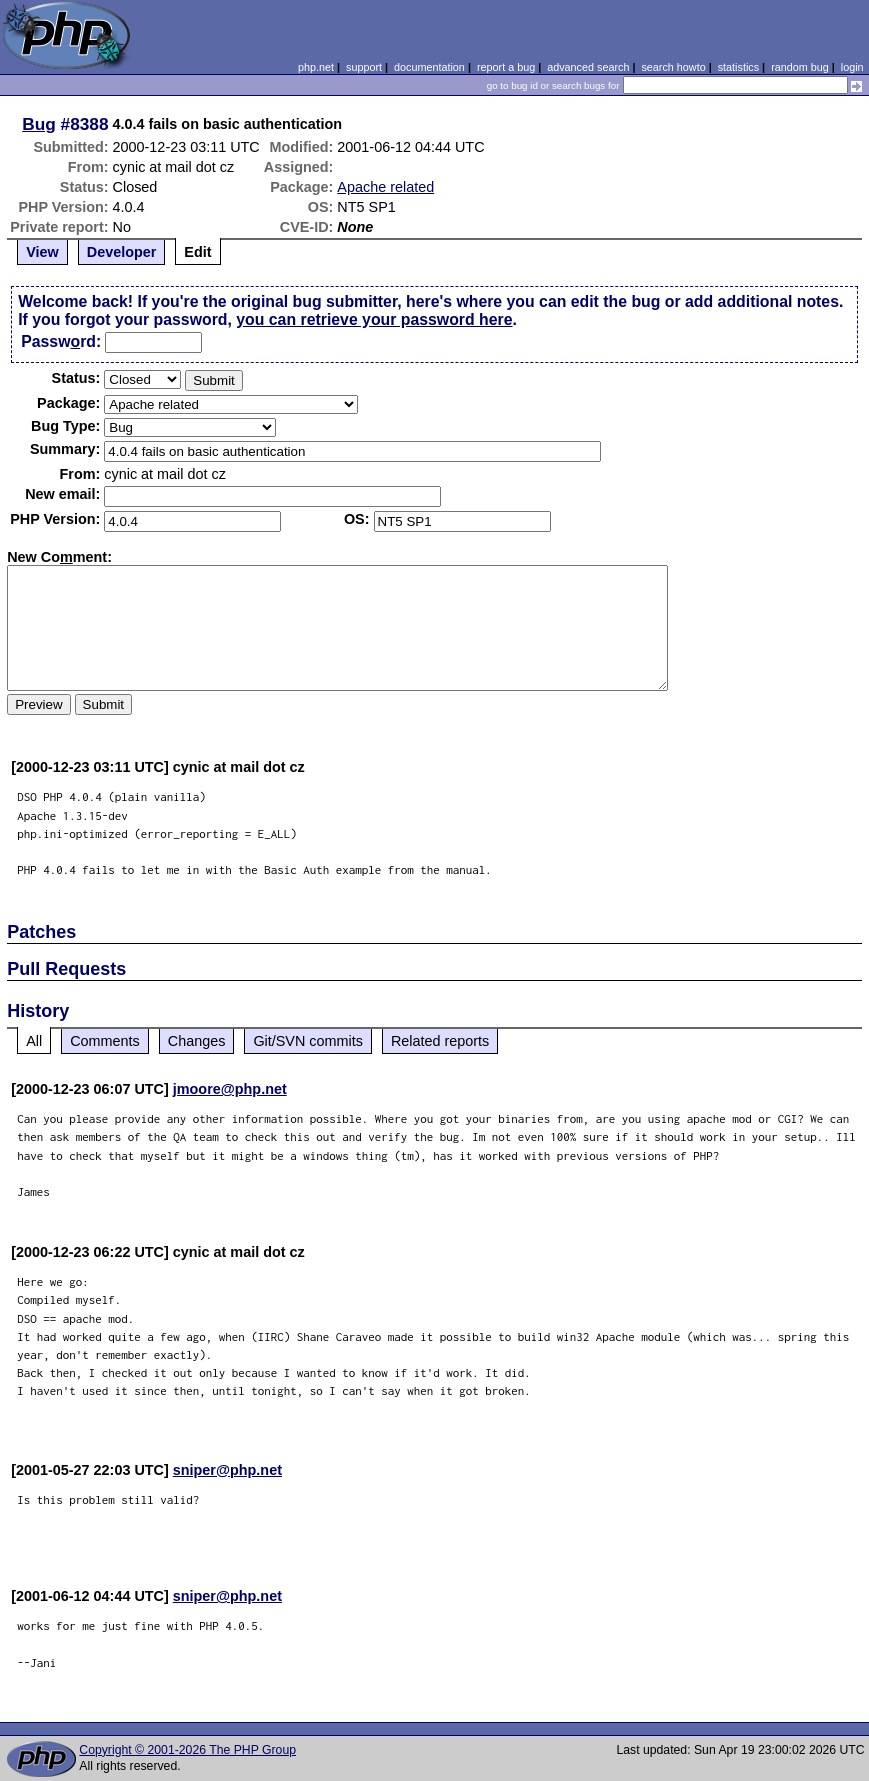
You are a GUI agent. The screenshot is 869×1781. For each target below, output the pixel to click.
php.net (316, 67)
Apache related (385, 187)
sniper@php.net (227, 1470)
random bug (800, 67)
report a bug (506, 67)
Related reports (440, 1041)
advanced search (588, 67)
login (852, 67)
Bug (39, 124)
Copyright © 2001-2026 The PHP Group (187, 1750)
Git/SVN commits (308, 1041)
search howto (673, 67)
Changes (197, 1041)
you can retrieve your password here (374, 319)
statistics (738, 67)
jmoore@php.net (230, 1089)
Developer (122, 252)
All (34, 1041)
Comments (105, 1041)
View (42, 252)
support (364, 67)
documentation (429, 67)
